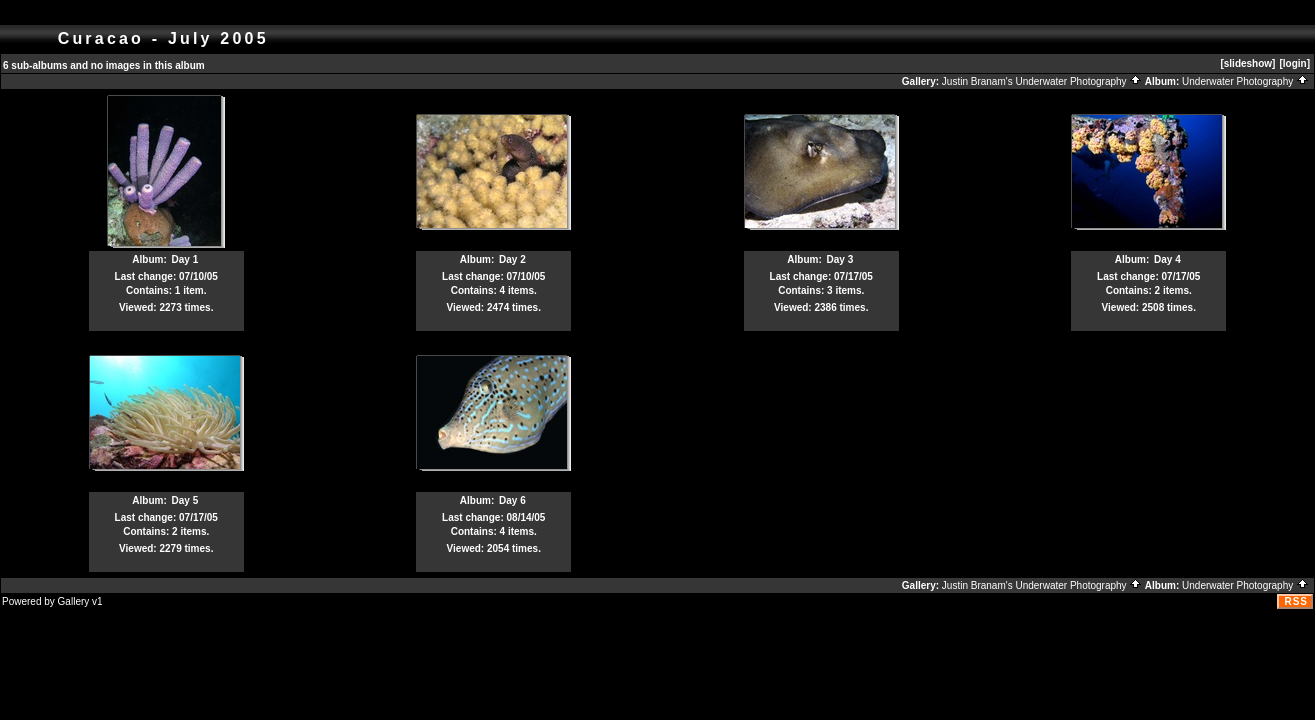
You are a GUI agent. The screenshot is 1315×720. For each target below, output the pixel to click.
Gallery (74, 601)
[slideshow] (1247, 63)
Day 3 (840, 259)
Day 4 (1167, 259)
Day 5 (185, 500)
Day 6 (512, 500)
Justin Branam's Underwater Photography (1042, 81)
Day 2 (512, 259)
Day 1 (185, 259)
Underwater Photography (1245, 81)
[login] (1294, 63)
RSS (1296, 601)
